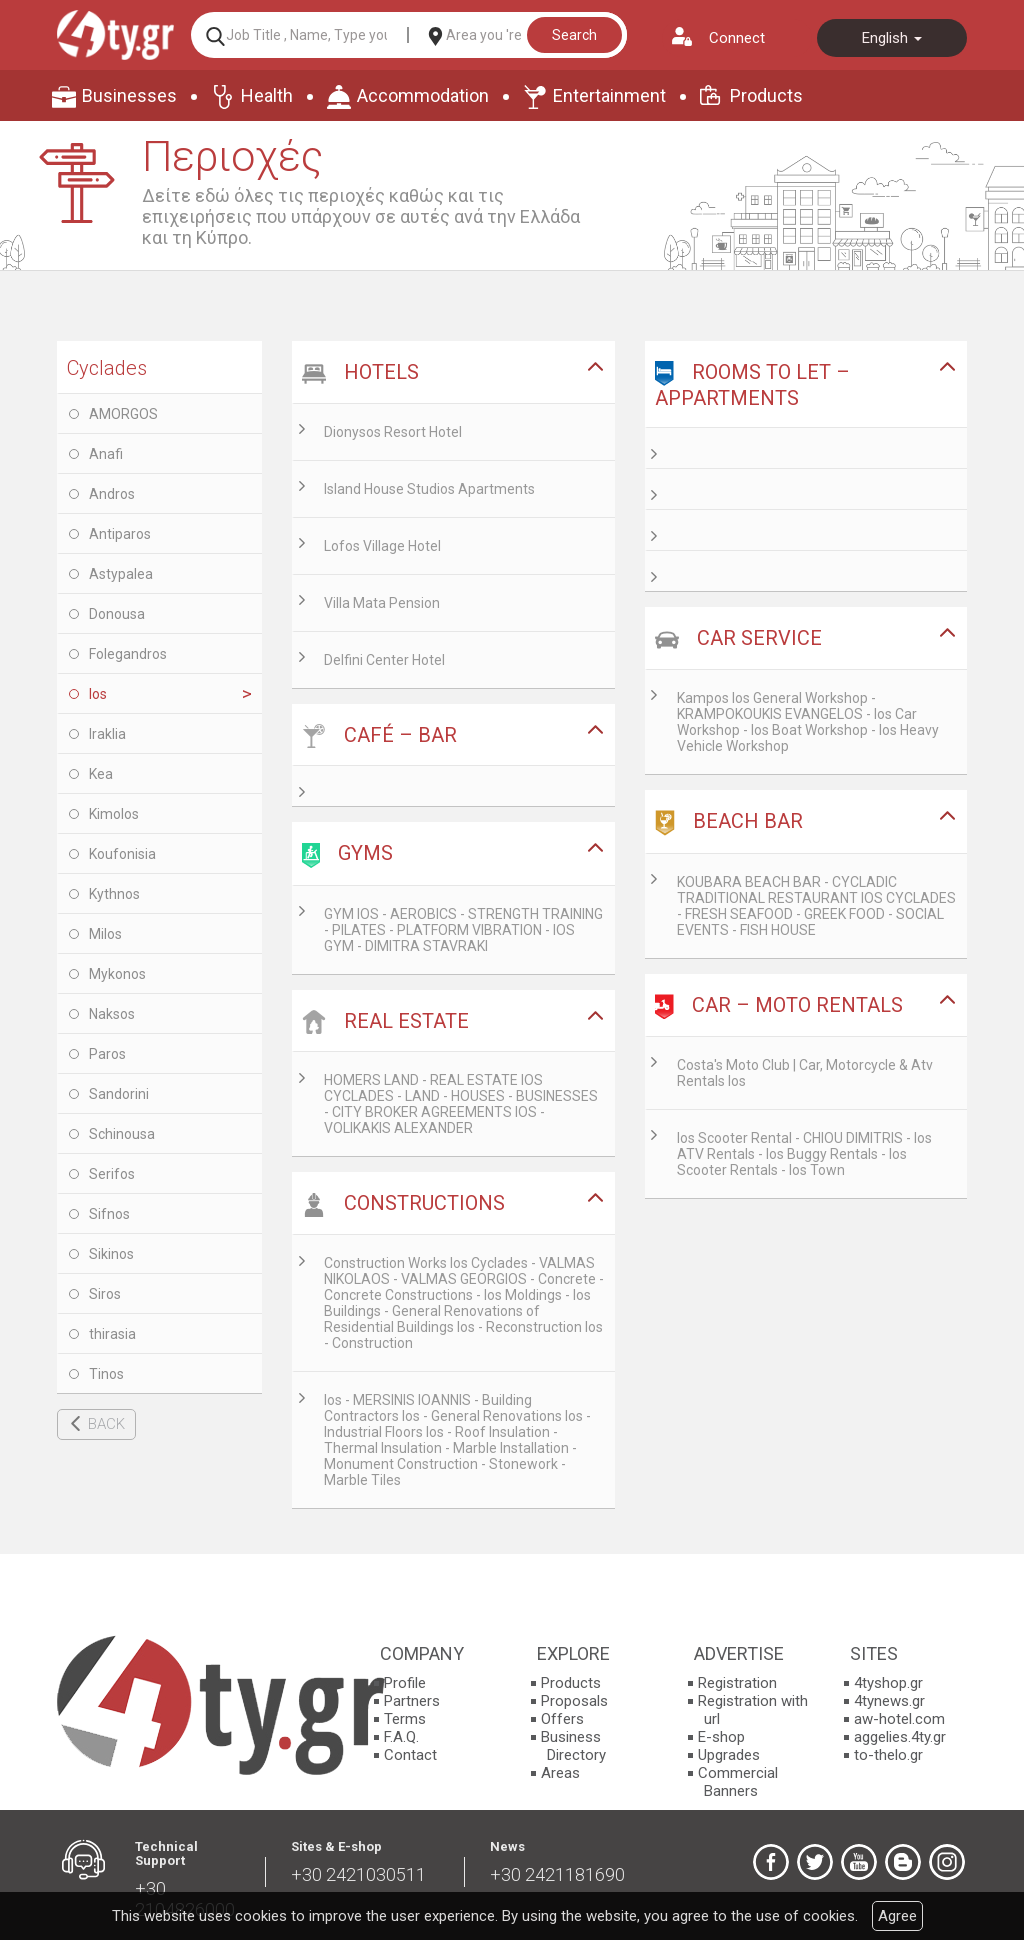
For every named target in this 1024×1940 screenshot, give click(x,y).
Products (766, 95)
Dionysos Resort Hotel (393, 432)
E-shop (721, 1737)
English (892, 38)
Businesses (129, 95)
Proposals (574, 1701)
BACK (106, 1424)
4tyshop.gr (888, 1683)
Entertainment (609, 95)
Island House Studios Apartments (429, 489)
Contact (410, 1755)
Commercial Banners (738, 1782)
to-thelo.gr (888, 1755)
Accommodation (423, 95)
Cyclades (107, 368)
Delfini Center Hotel (384, 660)
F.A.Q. (401, 1737)
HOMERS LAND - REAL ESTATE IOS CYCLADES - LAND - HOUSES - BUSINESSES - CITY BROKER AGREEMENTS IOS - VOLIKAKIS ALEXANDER (461, 1104)
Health (267, 95)
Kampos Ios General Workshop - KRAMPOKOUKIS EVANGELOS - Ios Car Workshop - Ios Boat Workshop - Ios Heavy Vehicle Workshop (808, 722)
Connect (737, 38)
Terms (405, 1719)
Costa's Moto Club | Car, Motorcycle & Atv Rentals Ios (805, 1073)
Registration (737, 1683)
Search (574, 35)
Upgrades (729, 1755)
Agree (897, 1916)
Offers (562, 1719)
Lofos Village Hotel (382, 546)
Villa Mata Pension (382, 603)
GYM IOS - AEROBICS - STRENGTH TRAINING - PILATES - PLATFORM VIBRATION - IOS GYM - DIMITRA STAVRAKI (463, 930)
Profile (405, 1683)
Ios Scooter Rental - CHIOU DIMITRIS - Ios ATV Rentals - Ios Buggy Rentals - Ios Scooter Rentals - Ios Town (804, 1154)
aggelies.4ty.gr (900, 1737)
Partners (412, 1701)
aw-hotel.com (899, 1719)
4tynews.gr (889, 1701)
